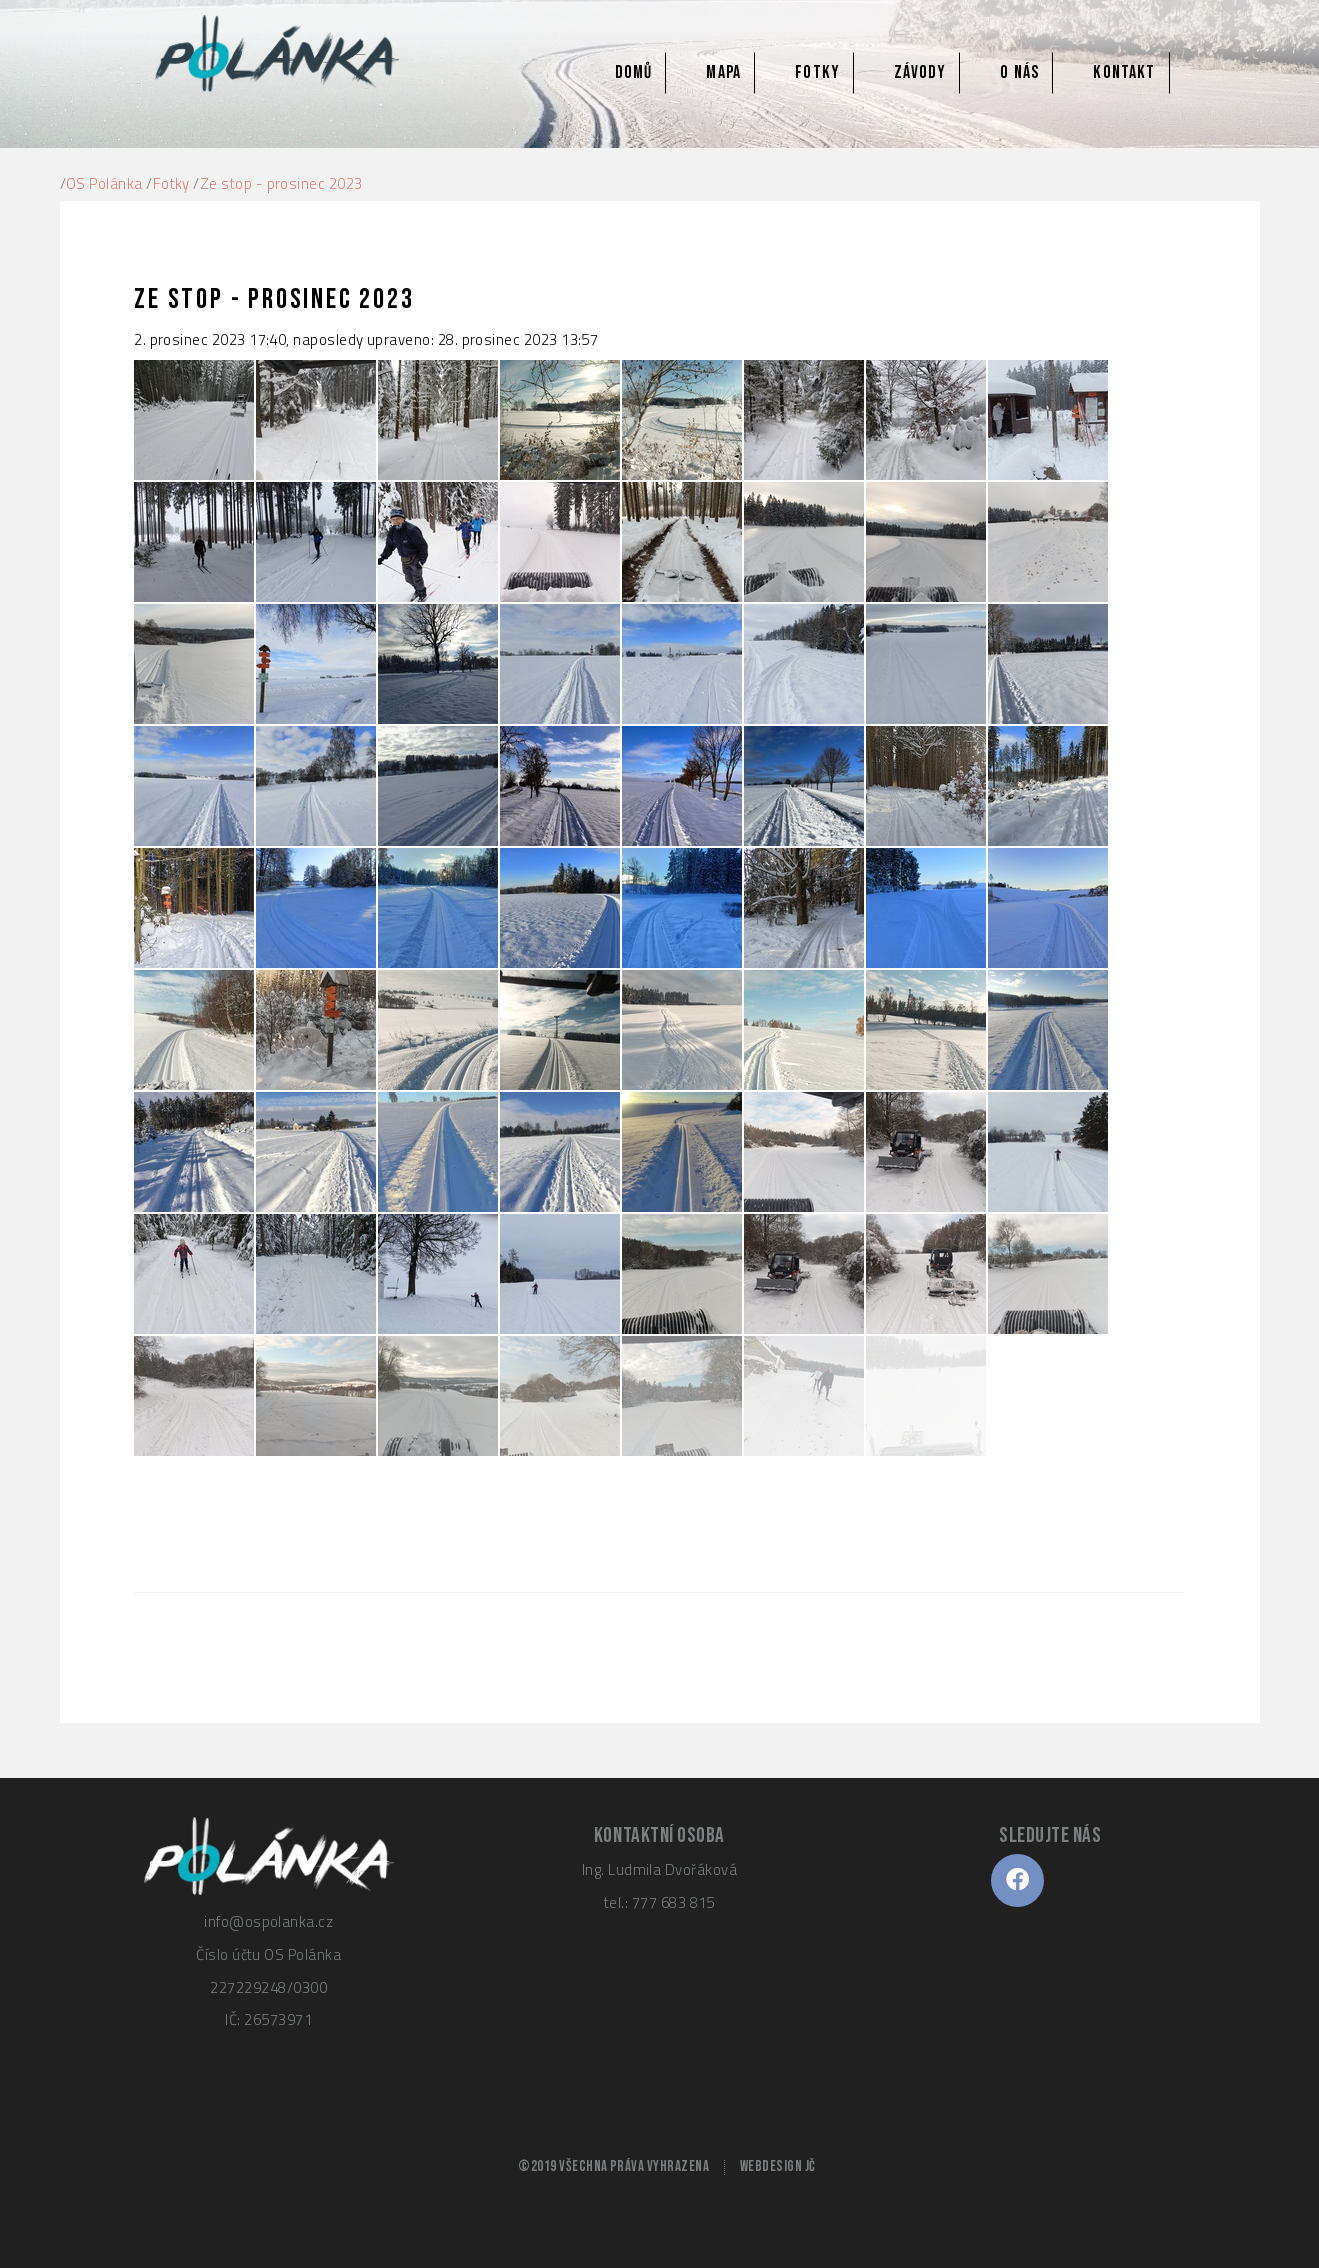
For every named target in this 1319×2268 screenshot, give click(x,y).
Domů (633, 72)
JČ (810, 2166)
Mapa (723, 72)
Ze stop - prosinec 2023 (281, 183)
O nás (1019, 72)
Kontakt (1124, 72)
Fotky (817, 72)
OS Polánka (104, 183)
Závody (920, 72)
